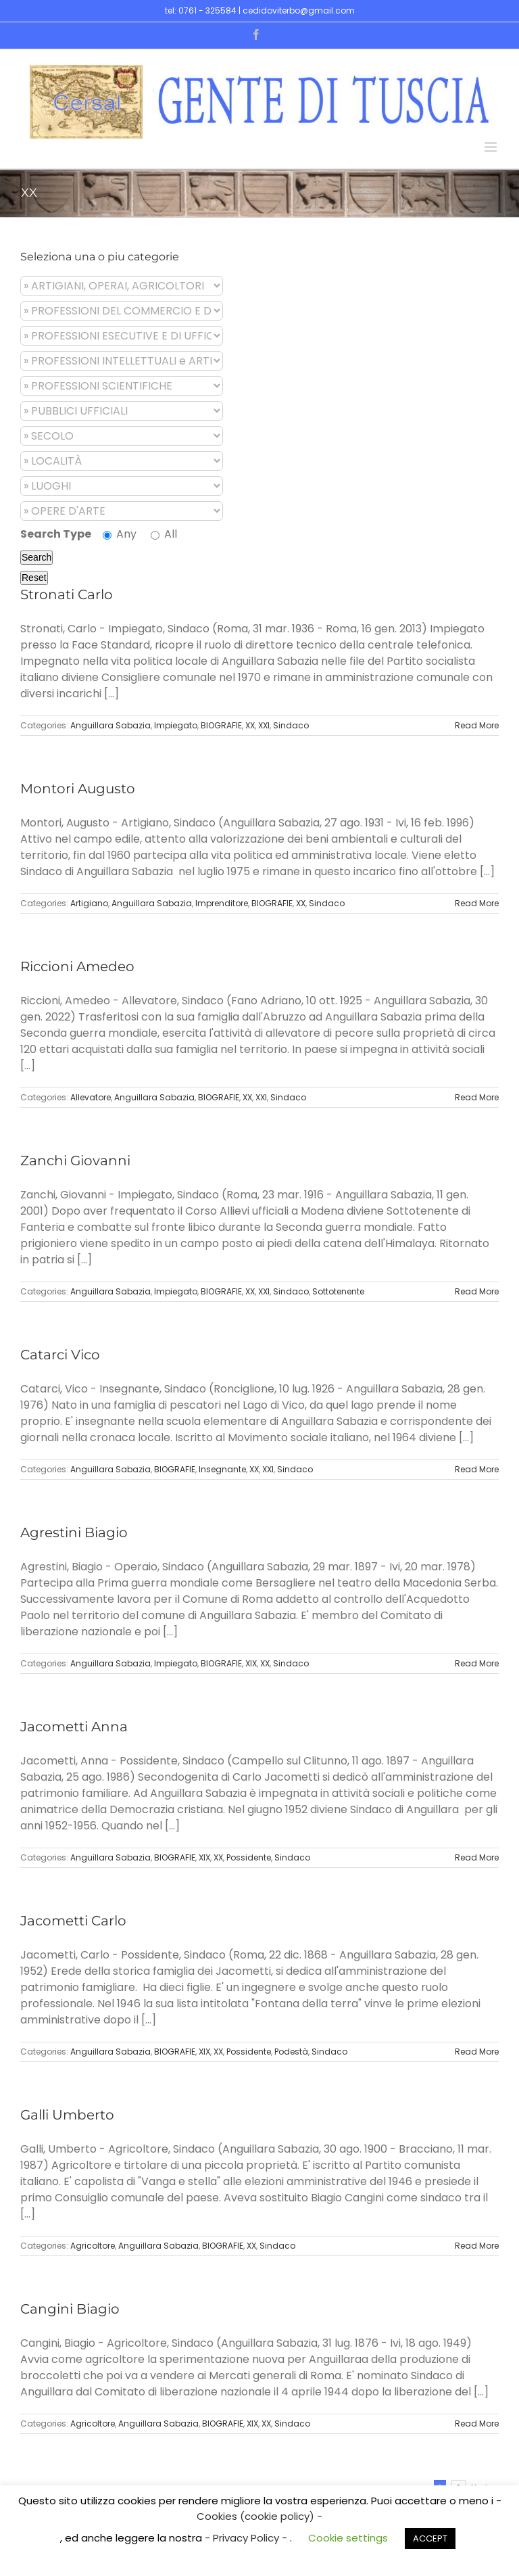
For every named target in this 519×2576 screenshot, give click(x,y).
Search (36, 557)
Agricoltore (92, 2245)
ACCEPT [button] (430, 2538)
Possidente (248, 1857)
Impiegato (175, 725)
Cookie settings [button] (348, 2538)
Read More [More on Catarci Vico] (477, 1469)
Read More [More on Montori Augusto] (477, 903)
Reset (34, 577)
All (164, 534)
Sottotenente (338, 1291)
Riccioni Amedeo (77, 966)
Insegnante (222, 1469)
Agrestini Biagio (74, 1532)
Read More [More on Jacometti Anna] (477, 1857)
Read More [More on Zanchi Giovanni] (477, 1291)
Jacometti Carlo (73, 1921)
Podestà (291, 2051)
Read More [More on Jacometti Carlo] (477, 2051)
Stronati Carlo (66, 594)
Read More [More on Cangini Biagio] (477, 2423)
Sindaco (291, 725)
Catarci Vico (60, 1354)
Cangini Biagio (70, 2309)
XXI (264, 725)
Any (120, 534)
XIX (251, 1663)
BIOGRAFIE (221, 725)
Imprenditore (221, 903)
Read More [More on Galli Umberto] (477, 2245)
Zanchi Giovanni (75, 1160)
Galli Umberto (67, 2115)
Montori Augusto (77, 788)
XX (250, 725)
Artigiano (89, 903)
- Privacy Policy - (247, 2538)
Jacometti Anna (74, 1726)
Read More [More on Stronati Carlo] (477, 725)
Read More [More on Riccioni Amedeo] (477, 1097)
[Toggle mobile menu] (492, 147)
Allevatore (90, 1097)
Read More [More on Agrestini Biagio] (477, 1663)
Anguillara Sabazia (110, 725)
